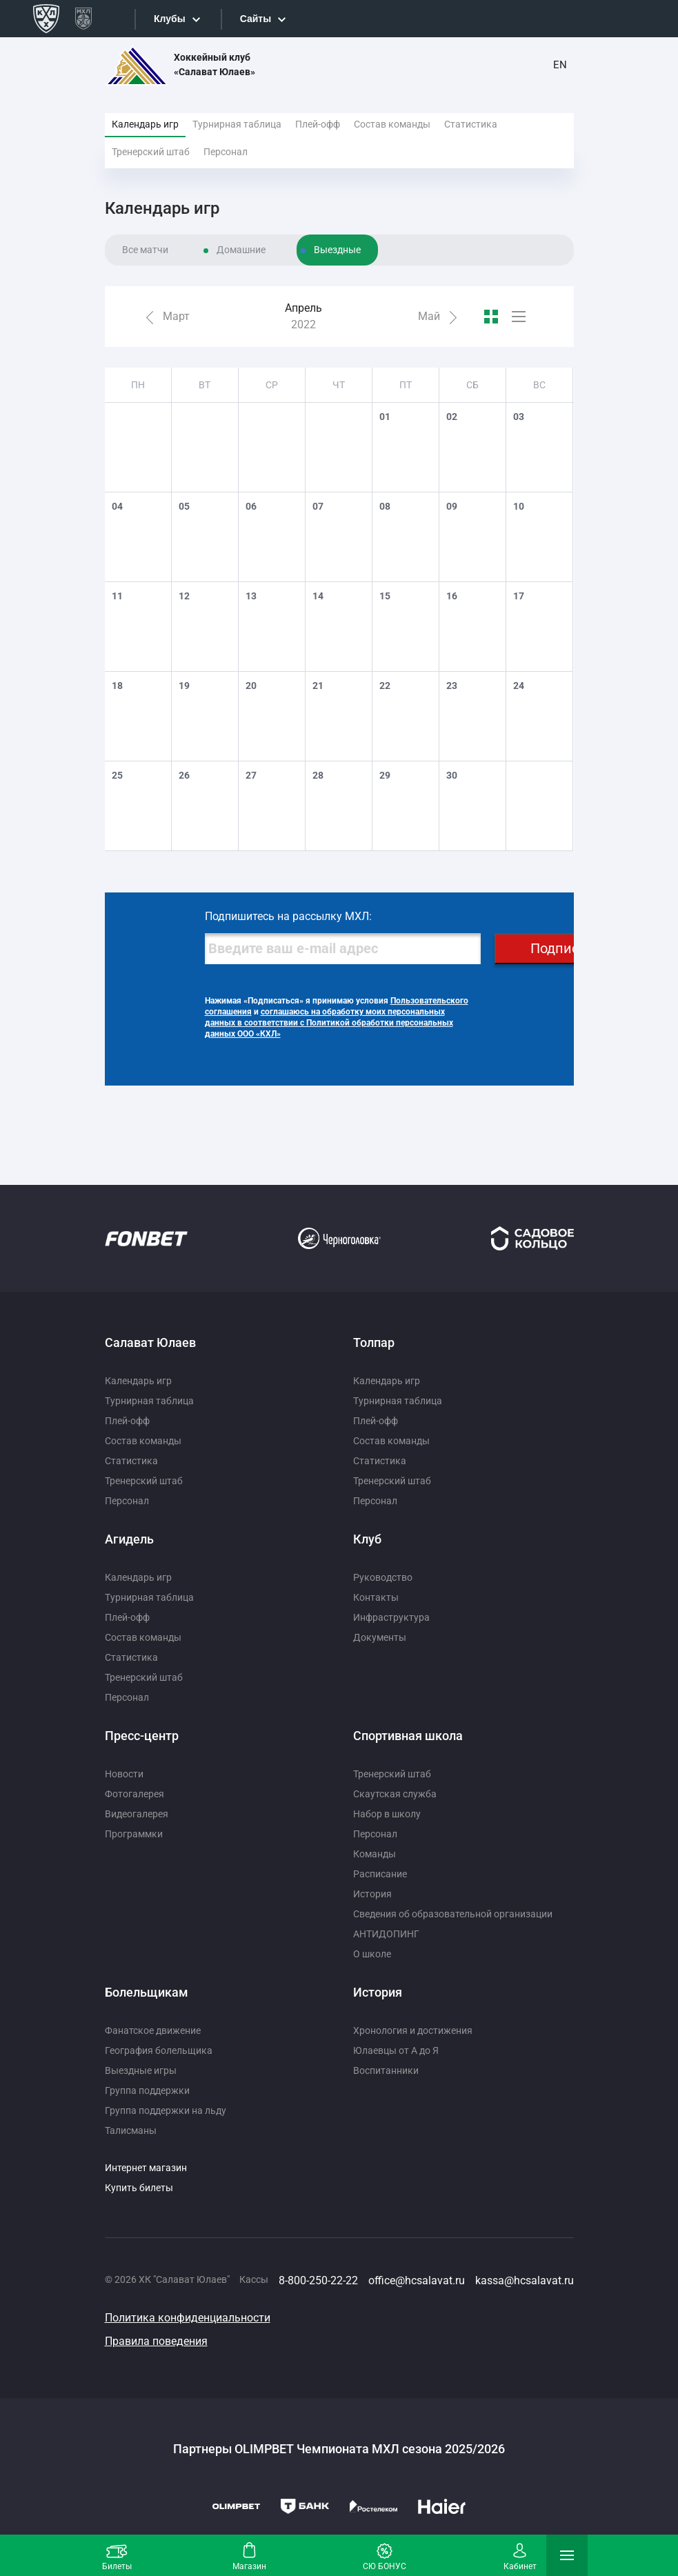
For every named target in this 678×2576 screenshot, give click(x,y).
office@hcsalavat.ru (416, 2280)
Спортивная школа (408, 1735)
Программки (134, 1833)
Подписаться (572, 948)
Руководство (382, 1577)
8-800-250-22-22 (318, 2280)
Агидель (129, 1539)
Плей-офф (317, 124)
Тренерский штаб (151, 151)
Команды (374, 1853)
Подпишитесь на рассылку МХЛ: (288, 916)
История (372, 1893)
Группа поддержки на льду (165, 2110)
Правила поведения (156, 2341)
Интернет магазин (146, 2167)
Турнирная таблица (236, 124)
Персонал (225, 151)
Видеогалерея (136, 1813)
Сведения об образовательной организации (452, 1913)
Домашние (241, 249)
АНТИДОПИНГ (386, 1933)
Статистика (470, 124)
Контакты (376, 1597)
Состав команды (392, 124)
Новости (124, 1773)
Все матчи (145, 249)
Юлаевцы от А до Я (396, 2050)
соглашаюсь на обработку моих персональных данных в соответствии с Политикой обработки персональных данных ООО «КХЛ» (329, 1023)
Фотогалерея (134, 1793)
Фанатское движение (153, 2030)
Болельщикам (146, 1992)
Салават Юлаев (150, 1342)
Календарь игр (145, 124)
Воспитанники (386, 2070)
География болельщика (158, 2050)
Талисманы (131, 2130)
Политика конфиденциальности (187, 2317)
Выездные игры (141, 2070)
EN (560, 65)
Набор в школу (387, 1813)
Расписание (380, 1873)
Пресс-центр (142, 1735)
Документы (379, 1637)
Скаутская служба (395, 1793)
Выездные (337, 249)
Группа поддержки (147, 2090)
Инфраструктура (391, 1617)
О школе (372, 1953)
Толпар (374, 1342)
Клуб (367, 1539)
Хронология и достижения (412, 2030)
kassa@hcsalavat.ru (524, 2280)
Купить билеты (139, 2187)
